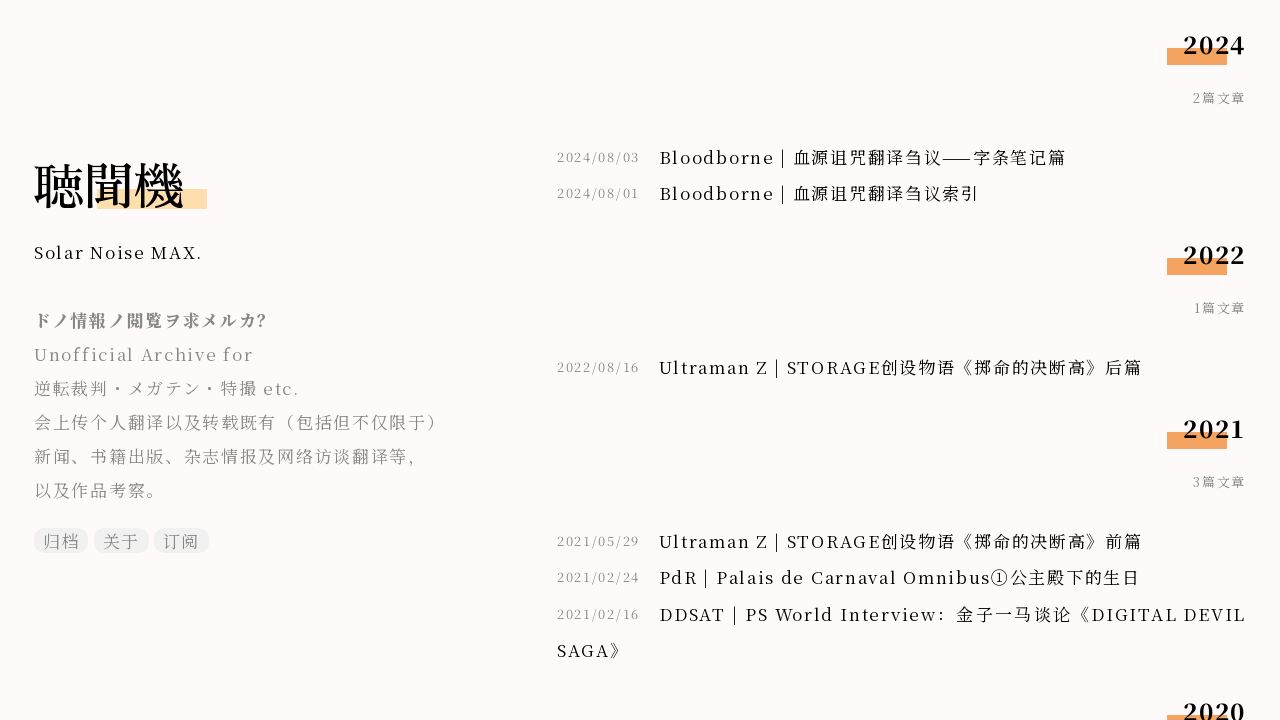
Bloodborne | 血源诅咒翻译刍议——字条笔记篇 (863, 156)
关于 (121, 540)
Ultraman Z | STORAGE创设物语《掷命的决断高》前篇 (901, 540)
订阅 (181, 540)
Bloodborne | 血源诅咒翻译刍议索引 (819, 192)
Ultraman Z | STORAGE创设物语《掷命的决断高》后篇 (901, 366)
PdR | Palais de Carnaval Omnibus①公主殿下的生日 (900, 576)
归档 (61, 540)
